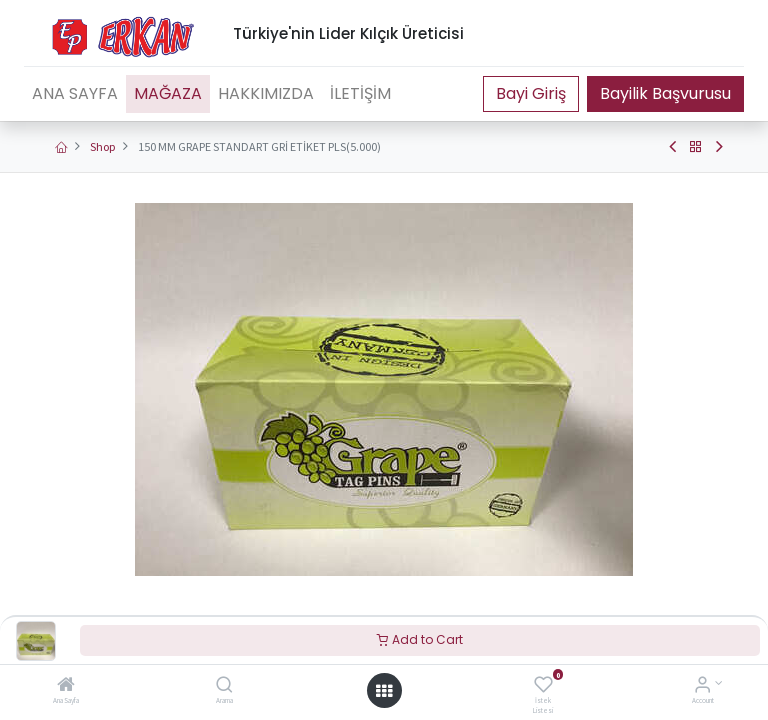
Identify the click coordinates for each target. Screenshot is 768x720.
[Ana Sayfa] (66, 686)
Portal (531, 94)
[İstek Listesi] (543, 686)
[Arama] (224, 686)
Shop (102, 146)
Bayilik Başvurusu (665, 93)
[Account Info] (702, 686)
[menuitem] (75, 94)
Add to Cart (420, 639)
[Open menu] (384, 691)
